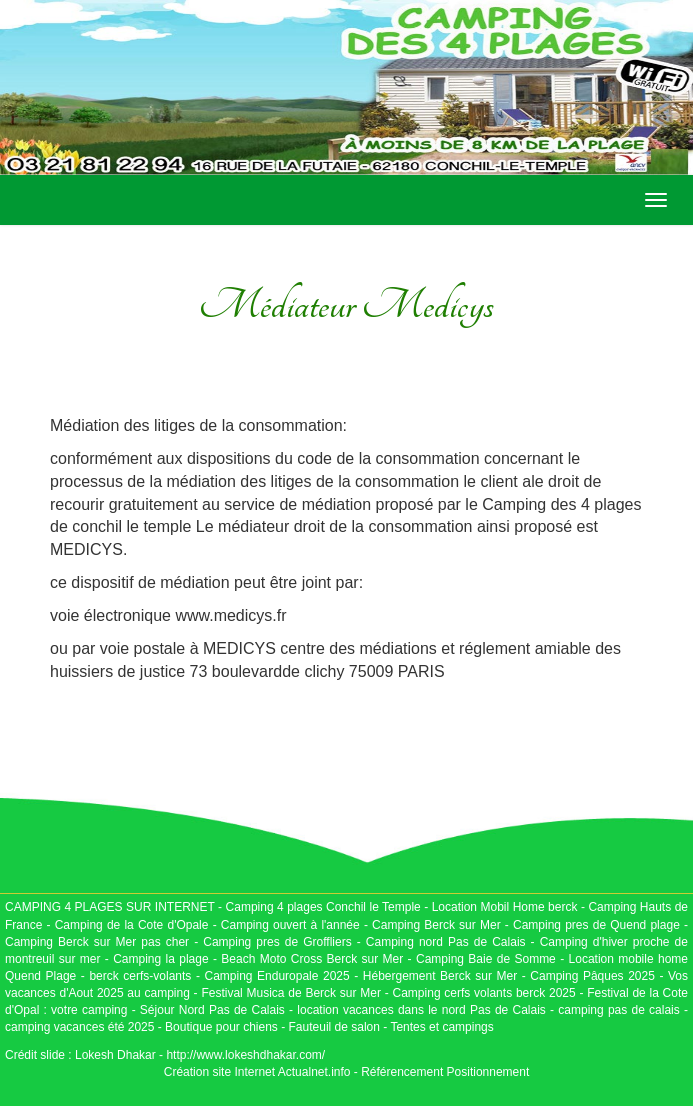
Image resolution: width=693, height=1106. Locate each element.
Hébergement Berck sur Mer (440, 976)
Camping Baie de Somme (486, 959)
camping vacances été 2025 (79, 1027)
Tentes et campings (441, 1027)
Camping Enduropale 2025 (276, 976)
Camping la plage (160, 959)
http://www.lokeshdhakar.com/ (245, 1055)
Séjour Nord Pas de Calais (212, 1010)
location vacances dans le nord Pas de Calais (419, 1010)
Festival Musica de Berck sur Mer (291, 993)
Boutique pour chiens (221, 1027)
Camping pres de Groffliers (277, 942)
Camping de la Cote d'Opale (132, 925)
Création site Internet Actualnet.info (257, 1072)
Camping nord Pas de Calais (446, 942)
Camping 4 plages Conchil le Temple (323, 907)
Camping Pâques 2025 (592, 976)
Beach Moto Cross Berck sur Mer (312, 959)
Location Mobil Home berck (506, 907)
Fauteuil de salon (334, 1027)
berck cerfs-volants (140, 976)
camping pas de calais (618, 1010)
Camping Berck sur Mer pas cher (97, 942)
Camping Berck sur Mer (436, 925)
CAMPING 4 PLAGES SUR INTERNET (110, 907)
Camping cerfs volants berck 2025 (484, 993)
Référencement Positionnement (445, 1072)
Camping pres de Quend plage (596, 925)
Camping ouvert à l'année (290, 925)
